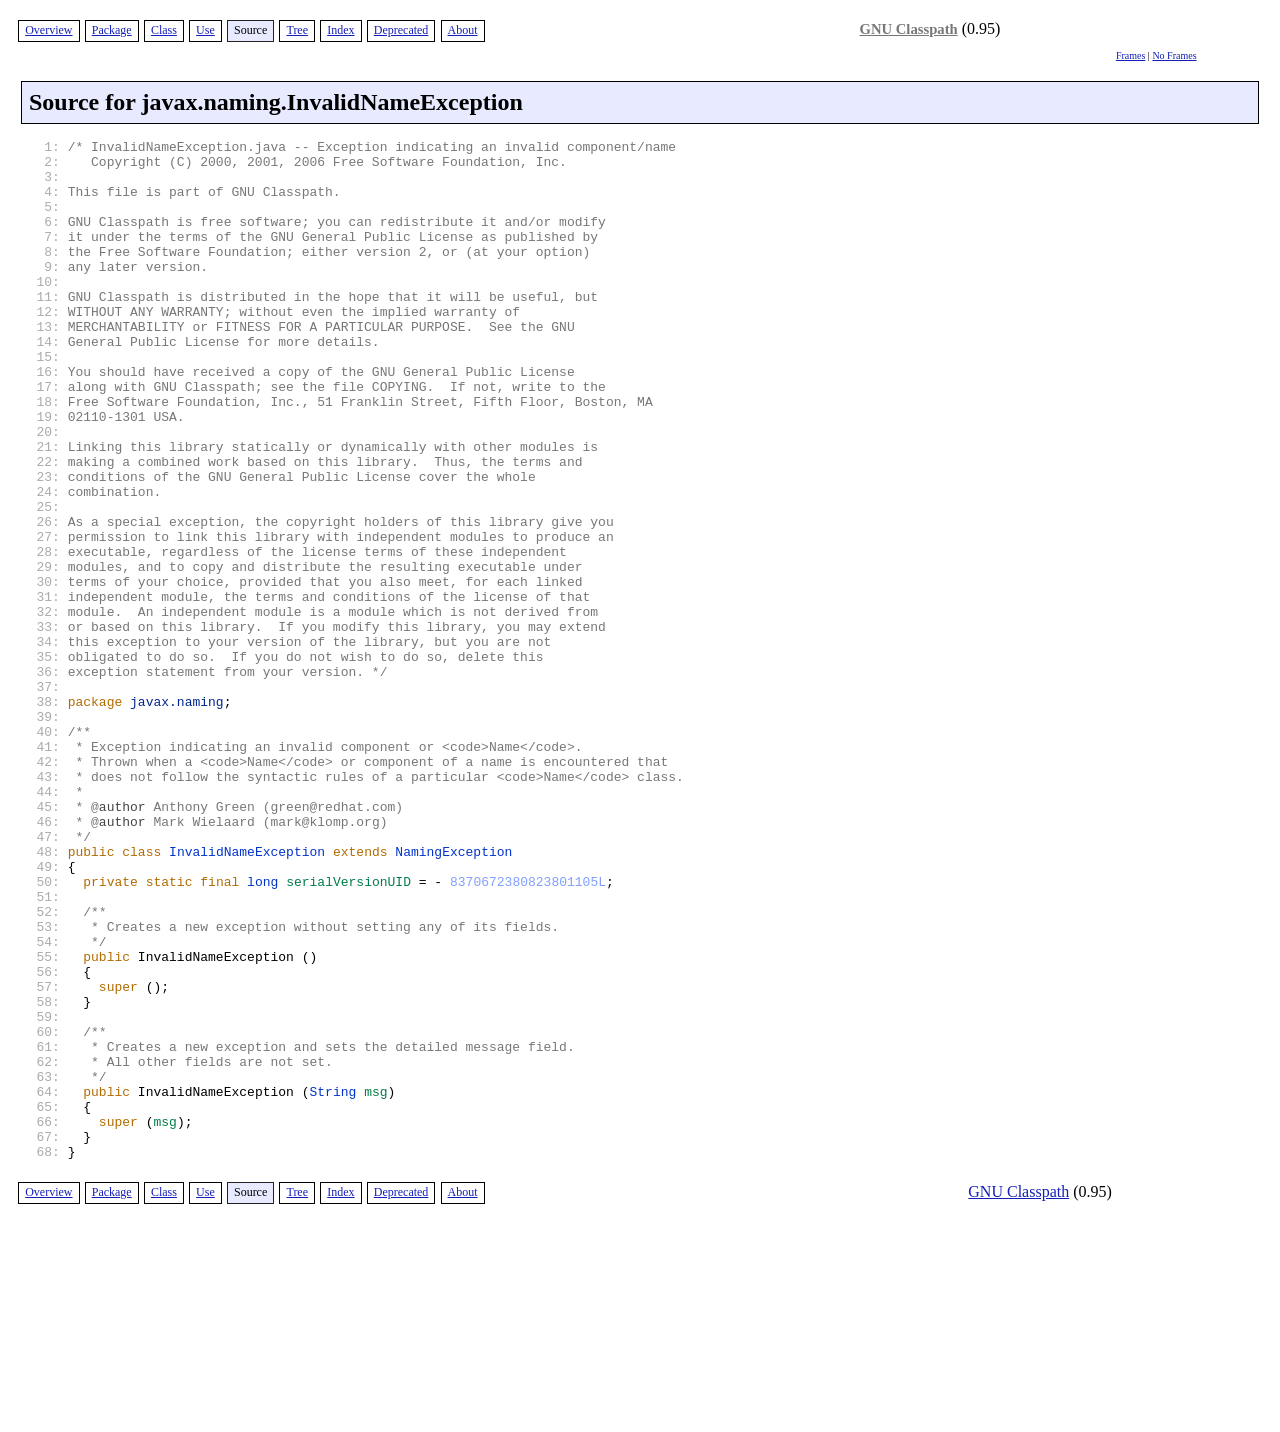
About (463, 30)
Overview (48, 30)
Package (112, 30)
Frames (1130, 55)
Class (164, 30)
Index (340, 30)
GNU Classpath (909, 29)
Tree (297, 30)
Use (205, 30)
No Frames (1174, 55)
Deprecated (401, 30)
